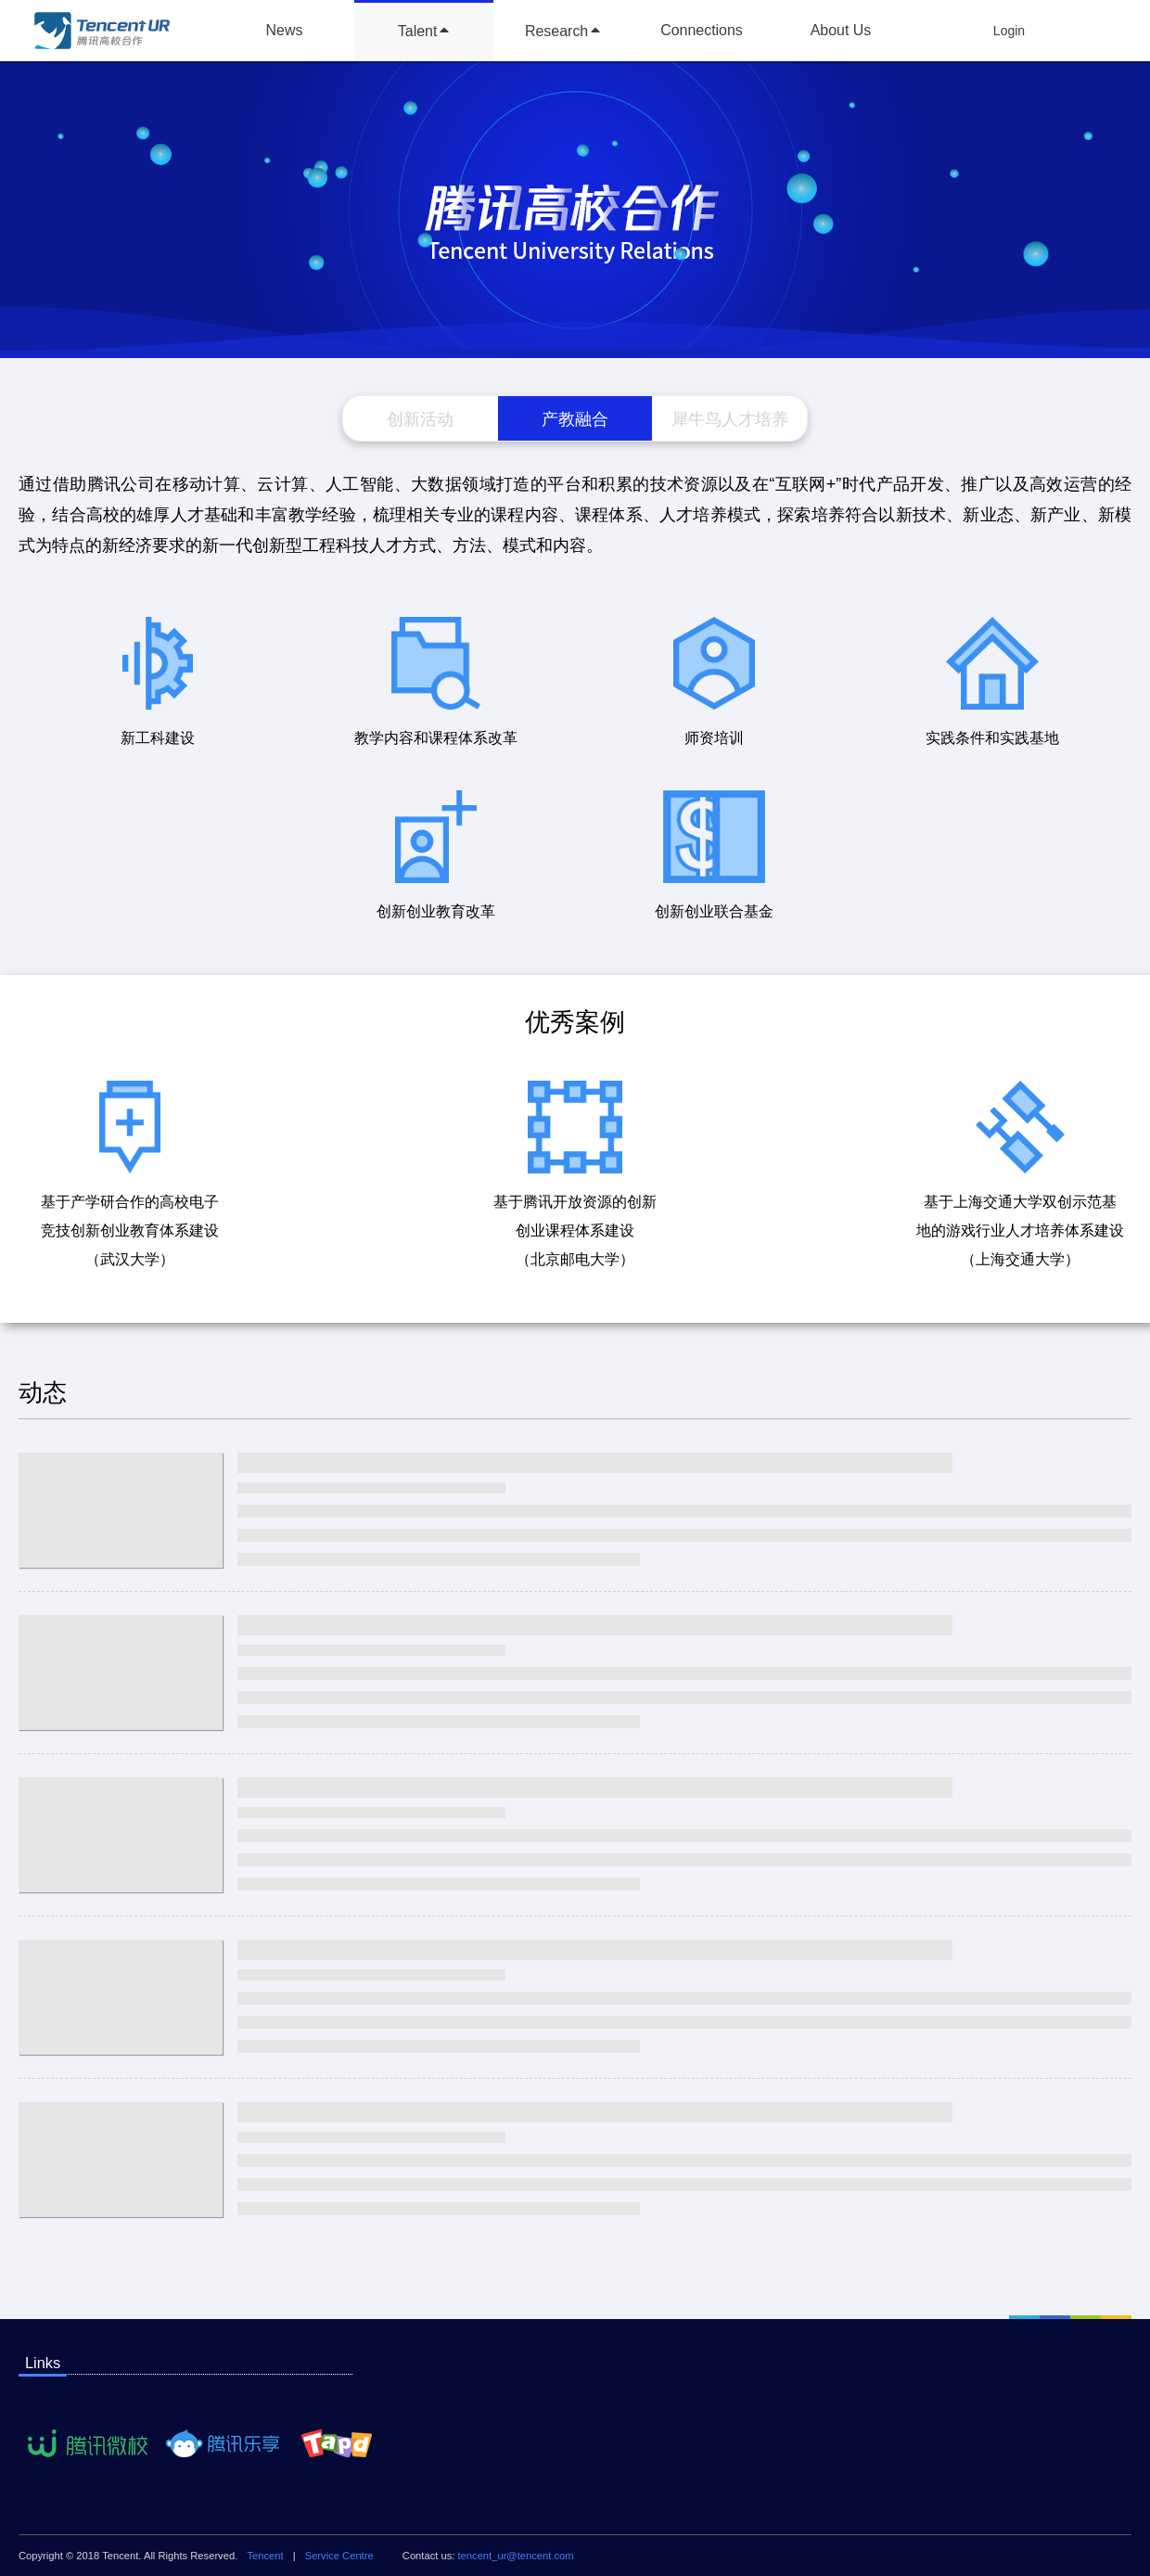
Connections (701, 30)
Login (1009, 30)
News (284, 30)
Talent (418, 31)
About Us (841, 30)
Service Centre (339, 2555)
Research (556, 31)
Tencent (265, 2555)
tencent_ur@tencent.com (516, 2555)
